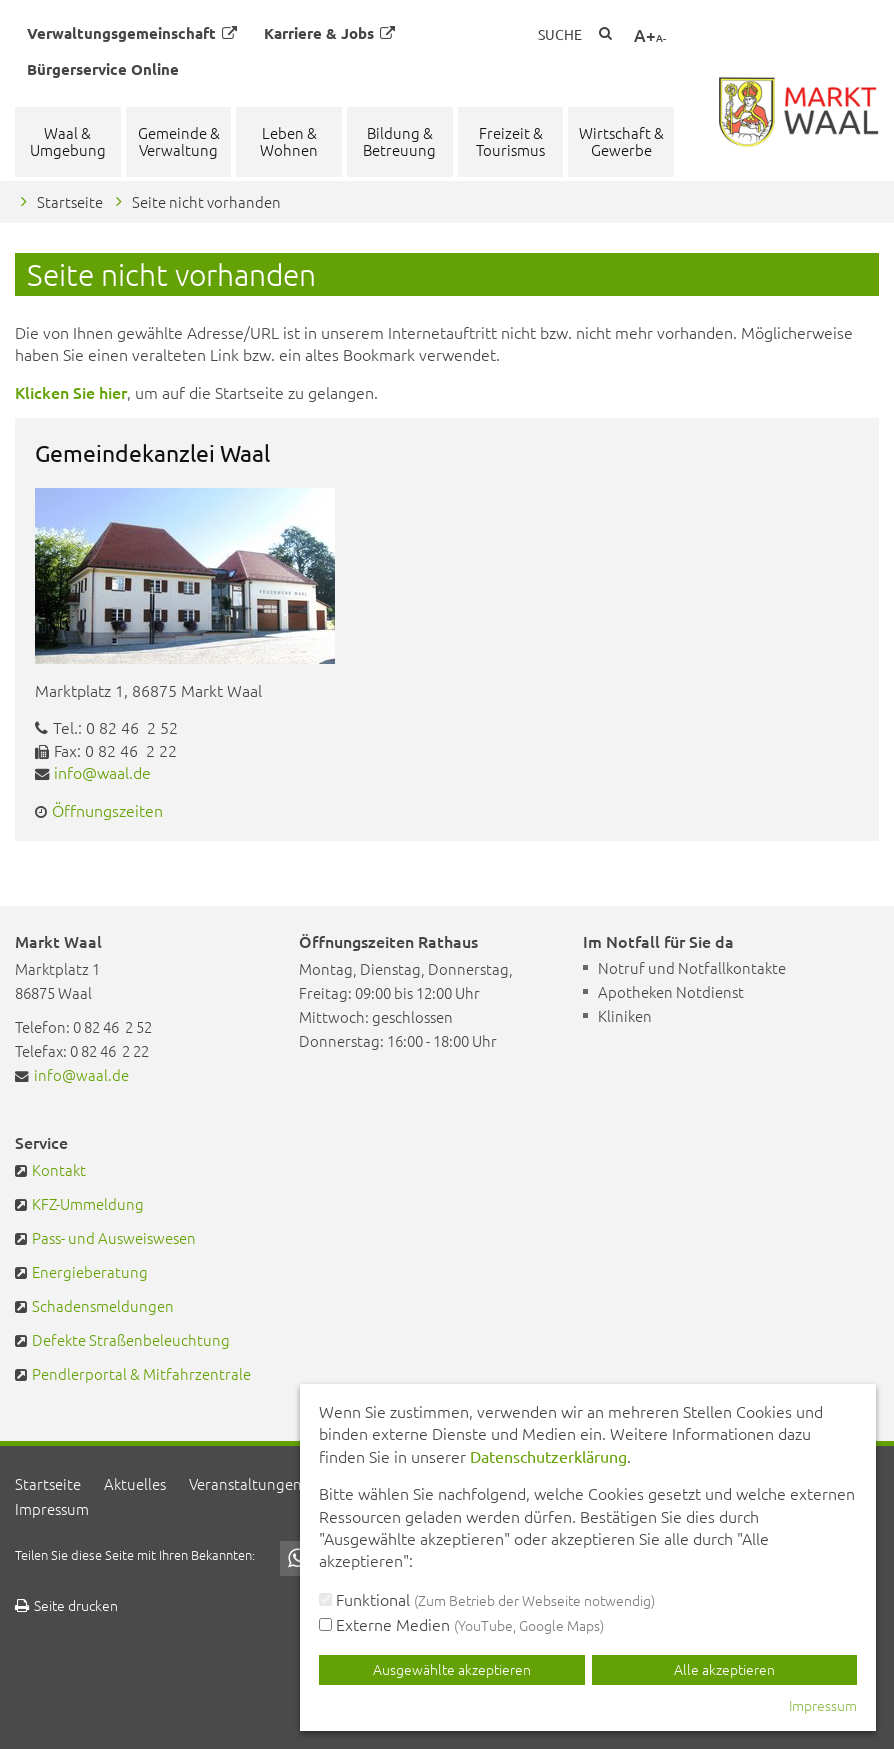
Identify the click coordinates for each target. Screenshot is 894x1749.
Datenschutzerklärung (548, 1456)
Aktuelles (135, 1483)
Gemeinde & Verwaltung (179, 141)
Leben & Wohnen (289, 141)
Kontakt (59, 1169)
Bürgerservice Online (103, 69)
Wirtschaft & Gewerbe (621, 141)
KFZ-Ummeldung (88, 1203)
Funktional (487, 1599)
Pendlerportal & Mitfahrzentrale (141, 1373)
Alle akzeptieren (724, 1669)
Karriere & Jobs (329, 33)
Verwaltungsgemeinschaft (132, 33)
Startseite (70, 201)
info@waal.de (102, 772)
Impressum (52, 1508)
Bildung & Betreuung (399, 141)
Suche (560, 34)
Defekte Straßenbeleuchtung (131, 1339)
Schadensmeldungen (103, 1305)
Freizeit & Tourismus (510, 141)
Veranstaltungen (245, 1483)
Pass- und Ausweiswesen (114, 1237)
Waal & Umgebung (68, 141)
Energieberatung (90, 1271)
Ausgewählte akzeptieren (452, 1669)
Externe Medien (461, 1624)
